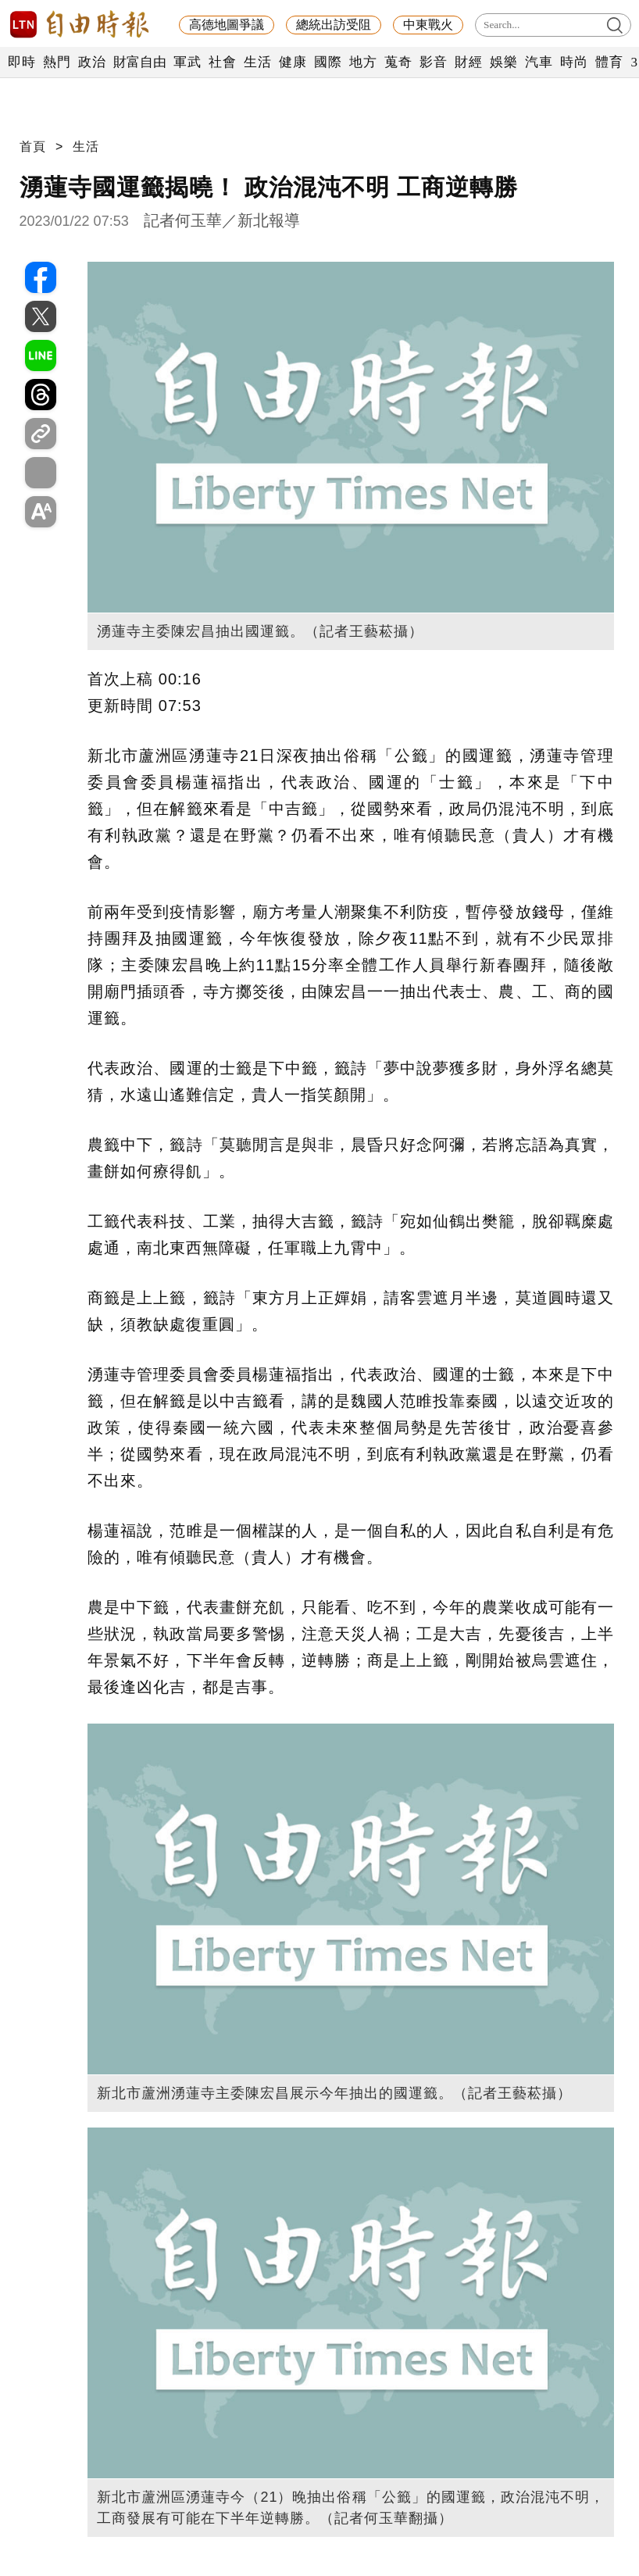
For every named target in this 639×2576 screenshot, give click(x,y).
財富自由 (139, 62)
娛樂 (503, 62)
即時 (21, 62)
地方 (363, 62)
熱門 (56, 62)
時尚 (573, 62)
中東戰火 (428, 24)
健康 (292, 62)
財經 (468, 62)
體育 (609, 62)
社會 (222, 62)
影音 (433, 62)
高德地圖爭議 (226, 24)
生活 (257, 62)
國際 (327, 62)
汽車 (538, 62)
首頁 (33, 146)
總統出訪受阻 (333, 24)
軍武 (187, 62)
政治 (91, 62)
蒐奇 (398, 62)
